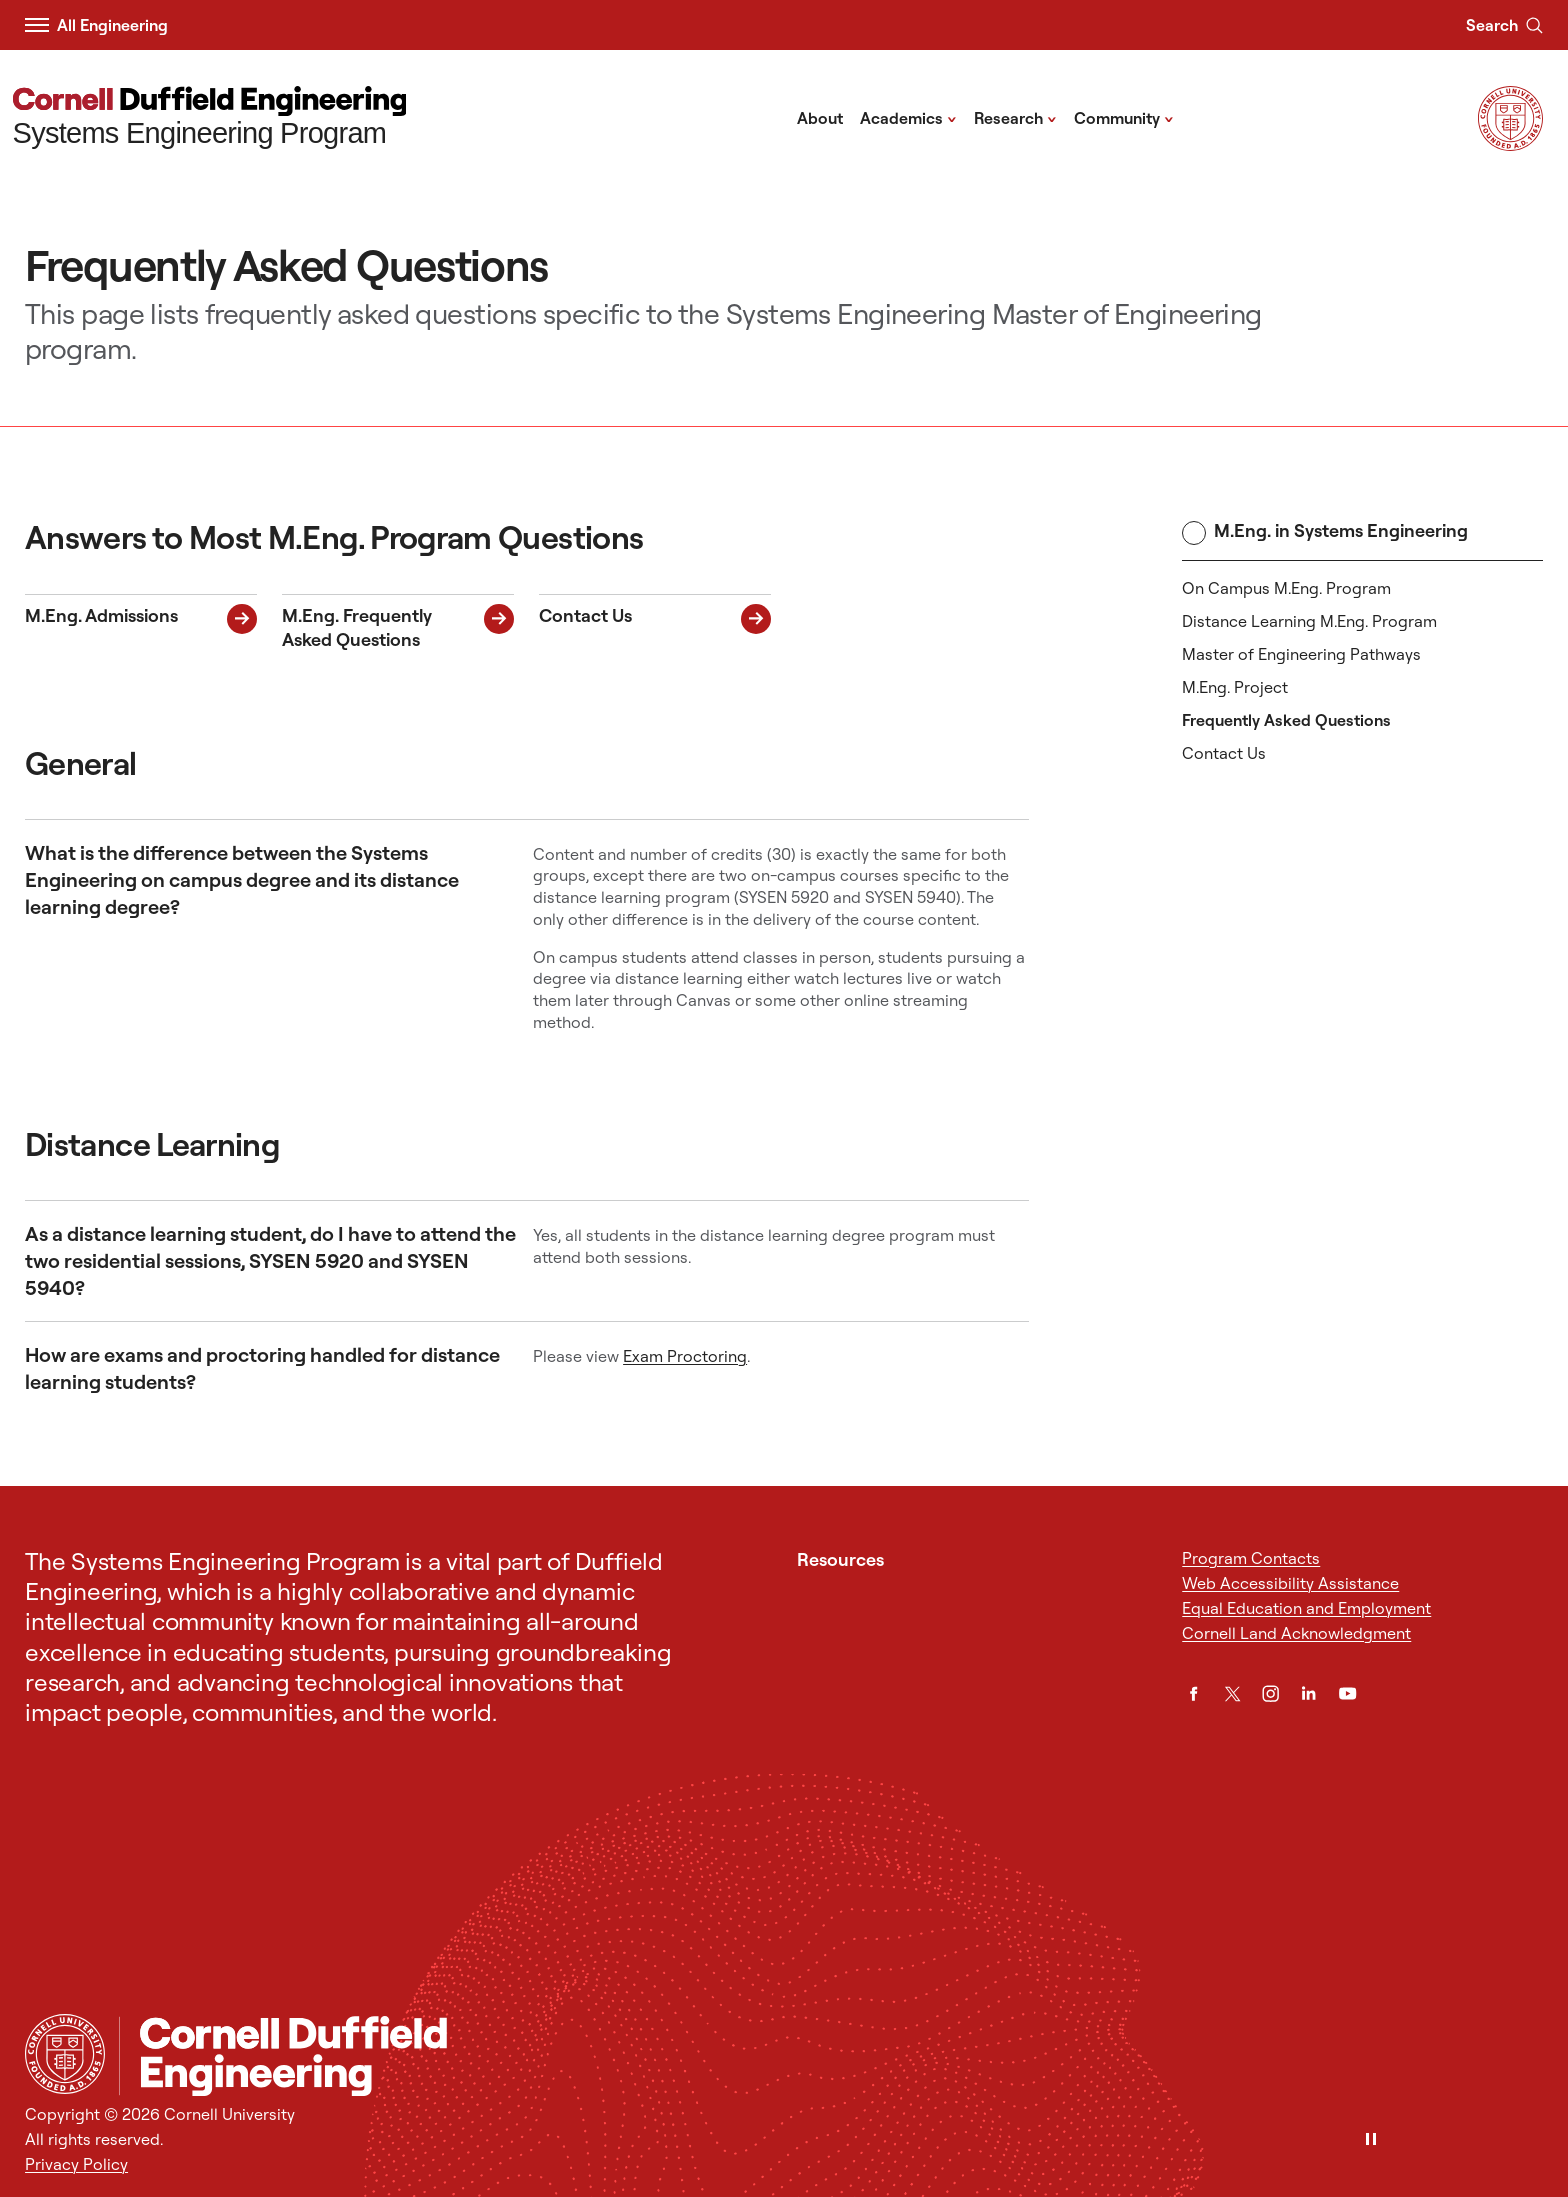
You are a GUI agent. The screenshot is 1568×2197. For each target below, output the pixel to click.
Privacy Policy (76, 2164)
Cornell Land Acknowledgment (1296, 1633)
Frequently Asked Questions (1286, 720)
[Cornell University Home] (65, 2054)
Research (1015, 117)
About (820, 118)
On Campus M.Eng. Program (1286, 588)
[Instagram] (1270, 1693)
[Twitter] (1232, 1693)
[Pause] (1371, 2140)
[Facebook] (1193, 1693)
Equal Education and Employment (1306, 1608)
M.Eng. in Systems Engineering (1325, 532)
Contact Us (1224, 753)
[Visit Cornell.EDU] (1510, 145)
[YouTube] (1347, 1693)
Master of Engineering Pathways (1301, 654)
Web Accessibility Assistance (1290, 1583)
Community (1124, 117)
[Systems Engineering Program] (210, 118)
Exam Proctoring (685, 1356)
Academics (908, 117)
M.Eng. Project (1235, 687)
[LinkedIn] (1308, 1693)
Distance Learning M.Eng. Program (1309, 621)
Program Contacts (1251, 1558)
